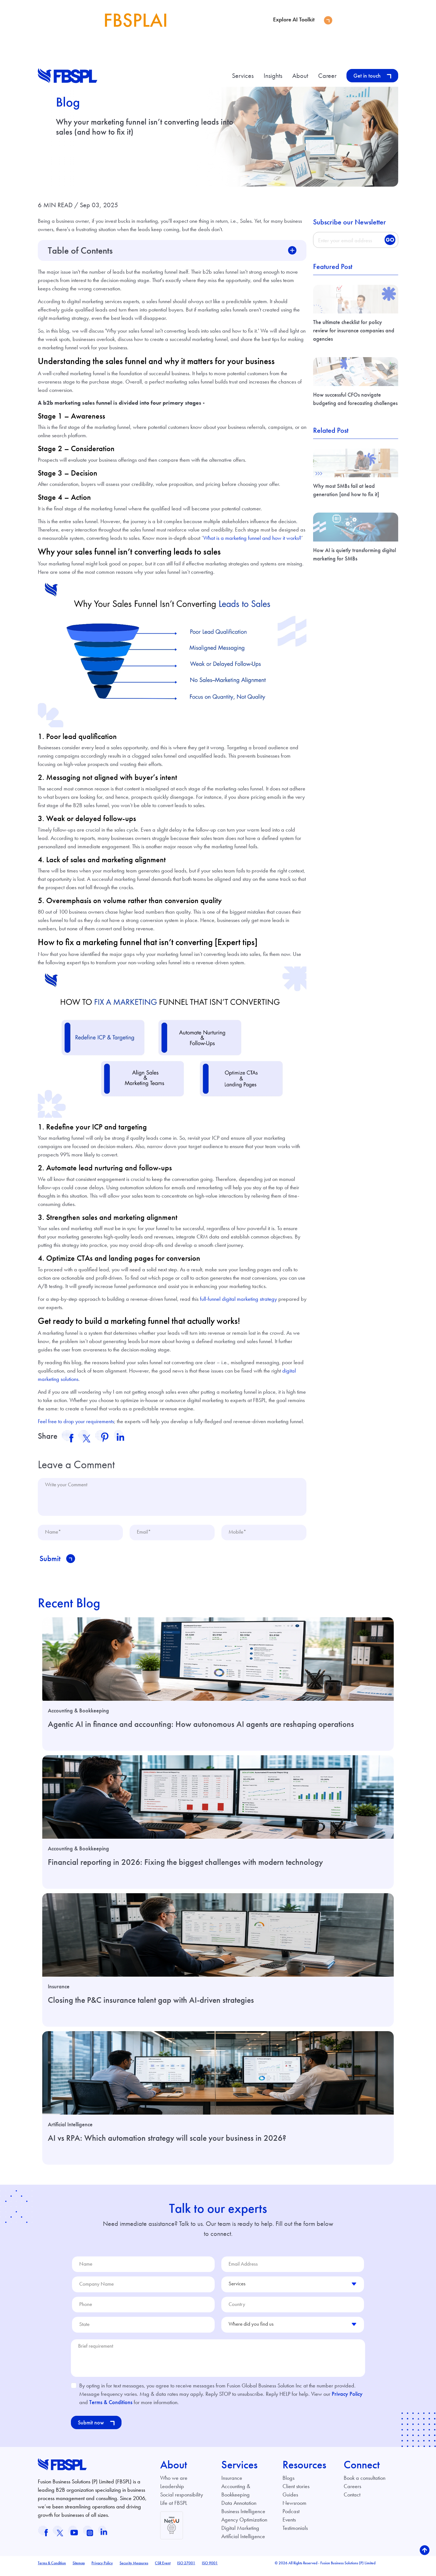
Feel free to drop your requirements (76, 1421)
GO (390, 240)
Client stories (296, 2492)
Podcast (291, 2517)
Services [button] (243, 75)
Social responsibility (181, 2500)
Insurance (231, 2484)
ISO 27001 (186, 2569)
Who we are (173, 2484)
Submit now (96, 2428)
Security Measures (134, 2569)
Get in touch (372, 75)
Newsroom (294, 2509)
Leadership (172, 2492)
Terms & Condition (52, 2569)
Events (289, 2525)
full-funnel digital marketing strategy (238, 1298)
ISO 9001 (210, 2569)
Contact (352, 2500)
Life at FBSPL (173, 2509)
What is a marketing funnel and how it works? (252, 538)
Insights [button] (274, 75)
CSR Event (162, 2569)
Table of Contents (80, 250)
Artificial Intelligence (243, 2542)
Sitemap (79, 2569)
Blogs (288, 2484)
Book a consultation (364, 2484)
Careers (352, 2492)
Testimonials (295, 2534)
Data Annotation (238, 2509)
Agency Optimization (244, 2525)
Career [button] (328, 75)
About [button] (301, 75)
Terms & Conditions (110, 2408)
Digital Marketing (240, 2534)
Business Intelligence (243, 2517)
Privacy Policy (347, 2400)
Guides (290, 2500)
